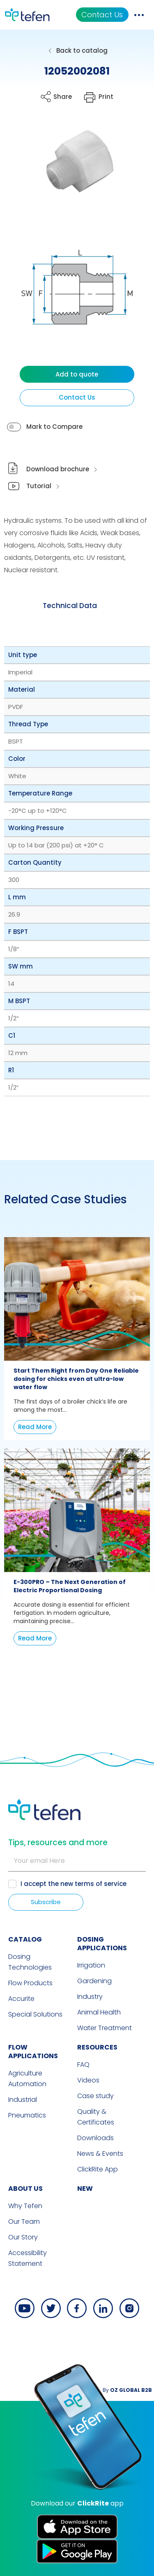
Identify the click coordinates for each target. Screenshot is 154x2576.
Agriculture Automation (27, 2078)
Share (62, 96)
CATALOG (25, 1939)
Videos (88, 2080)
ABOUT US (25, 2188)
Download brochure (57, 469)
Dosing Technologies (30, 1962)
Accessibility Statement (27, 2258)
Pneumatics (27, 2115)
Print (106, 96)
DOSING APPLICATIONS (102, 1944)
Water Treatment (104, 2028)
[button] (71, 169)
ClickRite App (97, 2169)
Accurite (21, 1998)
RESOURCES (97, 2047)
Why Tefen (25, 2206)
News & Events (100, 2153)
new (85, 2188)
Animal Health (99, 2012)
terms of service (100, 1883)
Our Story (23, 2237)
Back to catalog (82, 50)
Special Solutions (35, 2014)
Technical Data (70, 606)
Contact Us (102, 14)
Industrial (22, 2099)
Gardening (94, 1981)
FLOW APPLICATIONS (33, 2052)
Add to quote (76, 374)
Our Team (24, 2221)
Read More (35, 1427)
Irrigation (91, 1965)
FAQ (83, 2064)
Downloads (95, 2138)
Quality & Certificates (95, 2117)
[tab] (70, 606)
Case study (95, 2096)
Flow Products (30, 1983)
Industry (90, 1996)
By (127, 2390)
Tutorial (38, 486)
